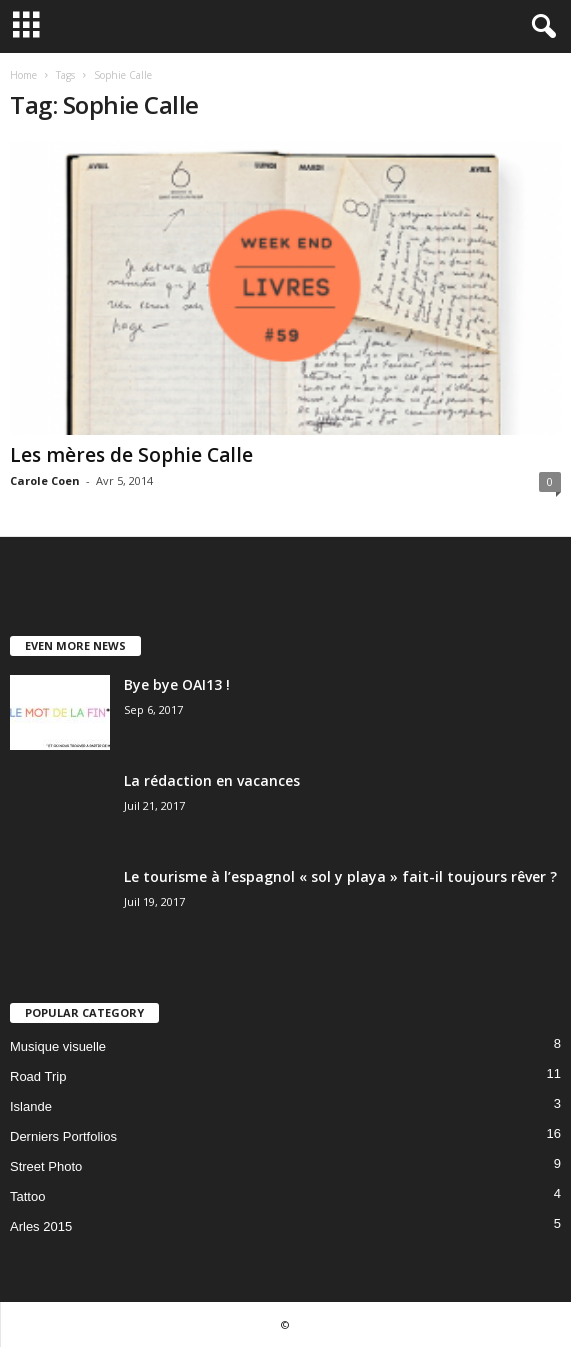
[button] (540, 27)
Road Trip (38, 1076)
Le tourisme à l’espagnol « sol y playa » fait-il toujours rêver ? (340, 876)
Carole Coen (45, 480)
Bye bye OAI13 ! (177, 684)
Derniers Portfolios (63, 1136)
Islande (31, 1106)
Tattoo (27, 1196)
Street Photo (46, 1166)
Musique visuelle (58, 1046)
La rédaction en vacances (212, 780)
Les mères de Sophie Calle (131, 455)
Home (23, 75)
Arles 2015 (41, 1226)
